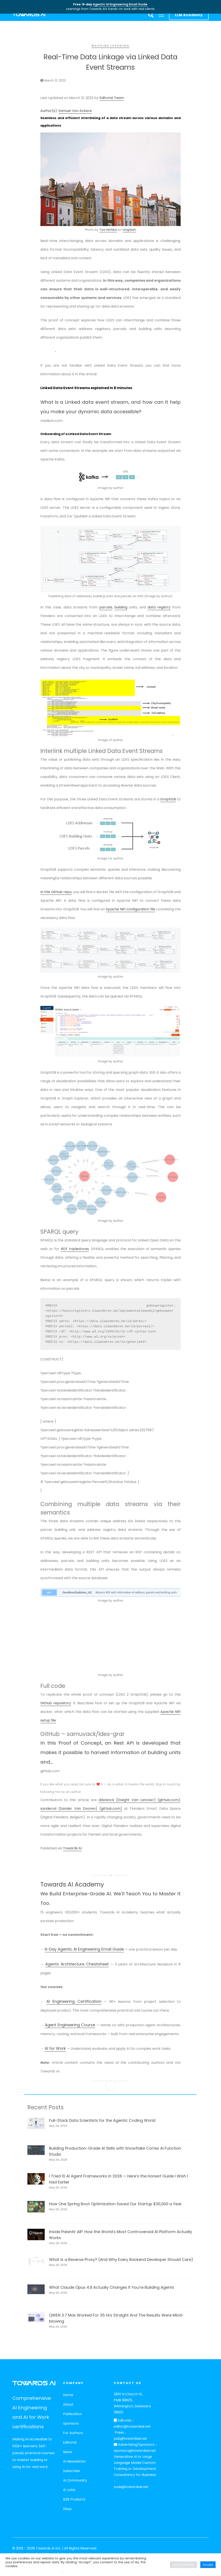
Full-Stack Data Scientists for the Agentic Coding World (102, 2121)
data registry (159, 607)
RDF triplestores (75, 1249)
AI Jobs (69, 2489)
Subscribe (71, 2470)
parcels (105, 607)
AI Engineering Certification (73, 2002)
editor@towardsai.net (132, 2426)
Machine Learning (110, 45)
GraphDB (168, 799)
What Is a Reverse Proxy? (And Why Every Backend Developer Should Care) (121, 2260)
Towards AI (72, 1849)
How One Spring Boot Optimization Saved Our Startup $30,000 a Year (115, 2204)
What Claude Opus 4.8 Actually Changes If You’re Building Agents (111, 2288)
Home (68, 2394)
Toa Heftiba (108, 230)
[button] (110, 179)
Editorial (70, 2442)
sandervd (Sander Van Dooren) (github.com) (81, 1809)
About (68, 2404)
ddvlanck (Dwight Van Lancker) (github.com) (139, 1800)
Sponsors (71, 2423)
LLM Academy (189, 15)
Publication (72, 2413)
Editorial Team (111, 97)
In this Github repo (56, 892)
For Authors (73, 2432)
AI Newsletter (74, 2461)
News (67, 2451)
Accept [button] (208, 2565)
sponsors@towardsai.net (135, 2450)
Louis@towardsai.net (131, 2486)
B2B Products (74, 2499)
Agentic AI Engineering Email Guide (120, 4)
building (120, 607)
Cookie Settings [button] (183, 2565)
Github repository (55, 1703)
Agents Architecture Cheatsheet (77, 1965)
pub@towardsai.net (130, 2438)
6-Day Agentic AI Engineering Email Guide (84, 1950)
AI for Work (55, 2049)
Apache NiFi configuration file (130, 909)
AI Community (75, 2480)
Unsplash (129, 230)
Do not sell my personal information (33, 2571)
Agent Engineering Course (70, 2025)
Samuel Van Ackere (75, 110)
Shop (67, 2508)
